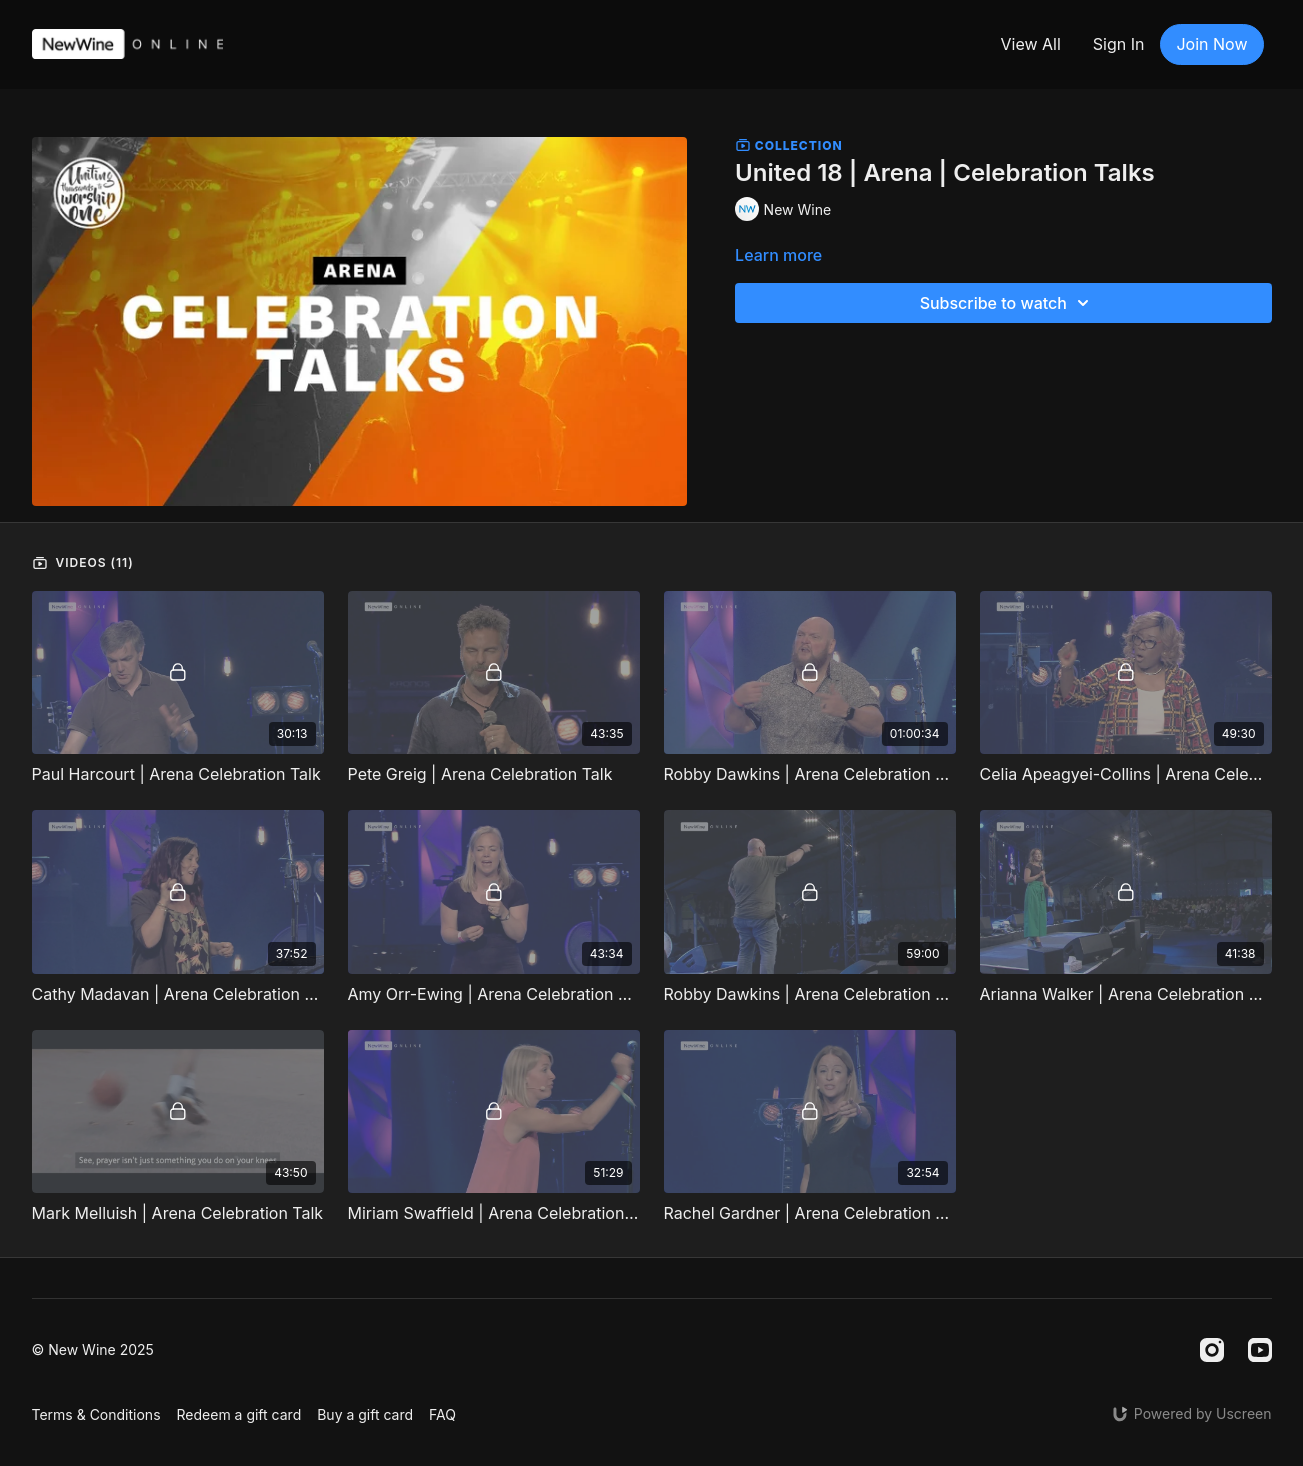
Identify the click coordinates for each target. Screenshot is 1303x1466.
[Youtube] (1260, 1350)
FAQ (442, 1414)
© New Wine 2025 (93, 1350)
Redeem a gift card (239, 1414)
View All (1030, 44)
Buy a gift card (365, 1414)
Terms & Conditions (96, 1414)
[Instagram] (1212, 1350)
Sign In (1119, 44)
